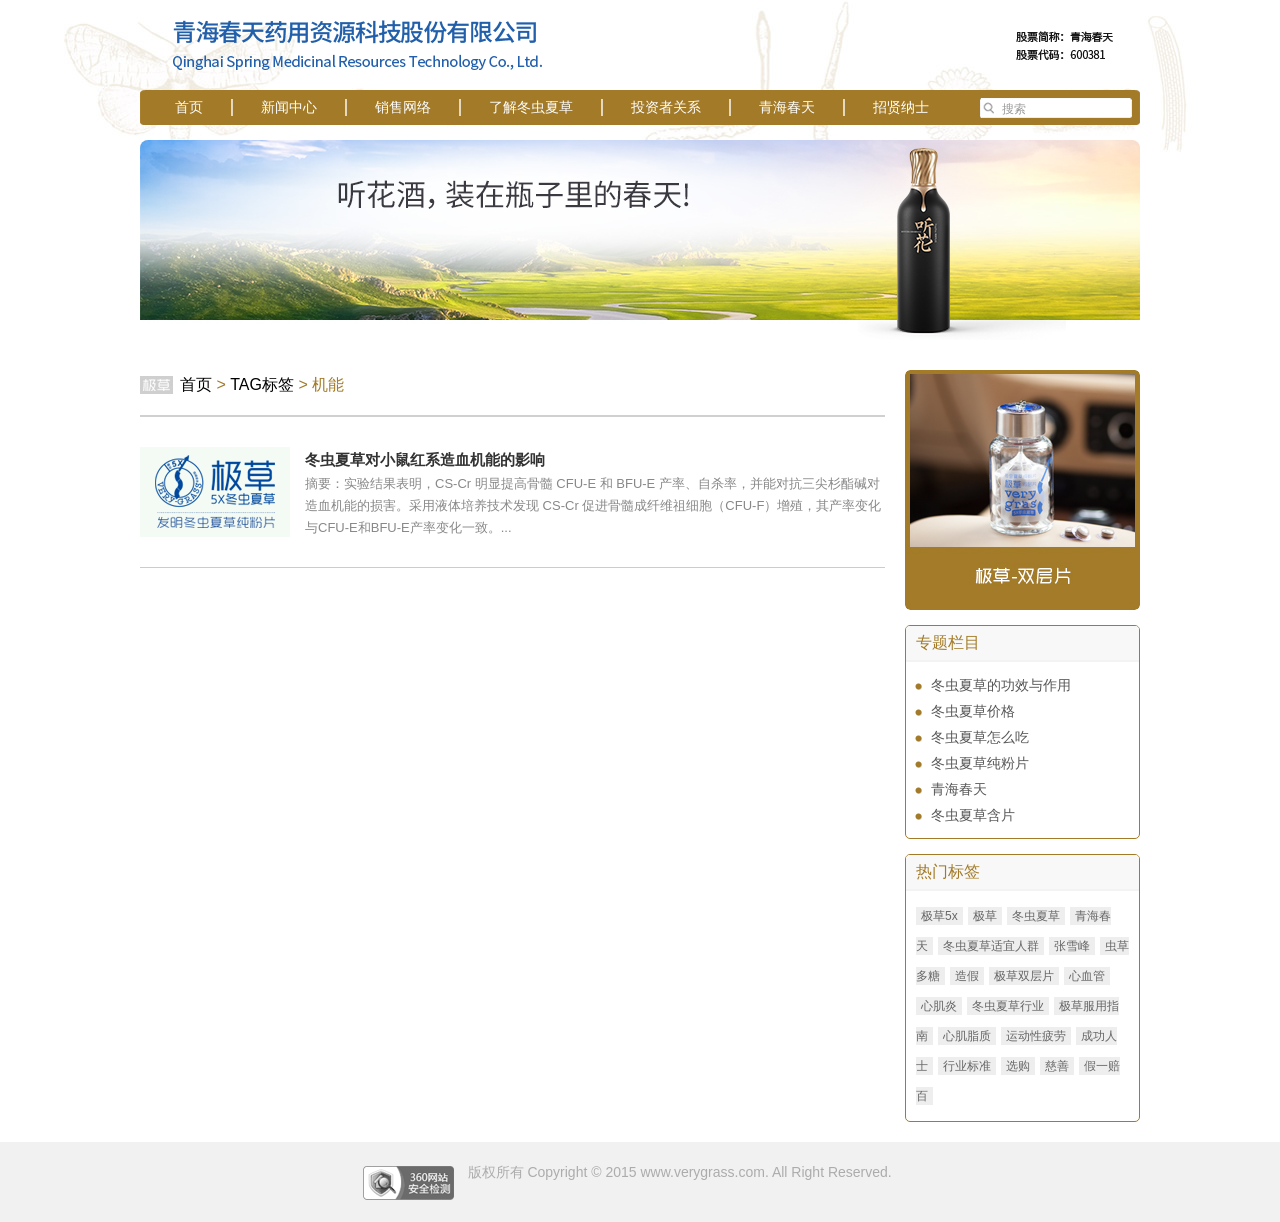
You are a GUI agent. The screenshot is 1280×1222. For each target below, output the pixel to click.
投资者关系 (666, 107)
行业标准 (967, 1066)
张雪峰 (1072, 946)
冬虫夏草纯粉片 (980, 763)
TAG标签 (262, 384)
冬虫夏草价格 (973, 711)
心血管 (1087, 976)
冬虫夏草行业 (1008, 1006)
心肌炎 (939, 1006)
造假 (967, 976)
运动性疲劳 (1036, 1036)
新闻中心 (289, 107)
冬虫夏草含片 (973, 815)
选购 (1018, 1066)
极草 (985, 916)
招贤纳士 (901, 107)
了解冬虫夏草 (531, 107)
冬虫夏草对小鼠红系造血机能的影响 (425, 459)
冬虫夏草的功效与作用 (1001, 685)
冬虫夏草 (1036, 916)
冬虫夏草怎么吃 (980, 737)
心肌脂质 (967, 1036)
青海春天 (787, 107)
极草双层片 (1024, 976)
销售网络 (403, 107)
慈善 (1057, 1066)
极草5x (939, 916)
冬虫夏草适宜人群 (991, 946)
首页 (189, 107)
